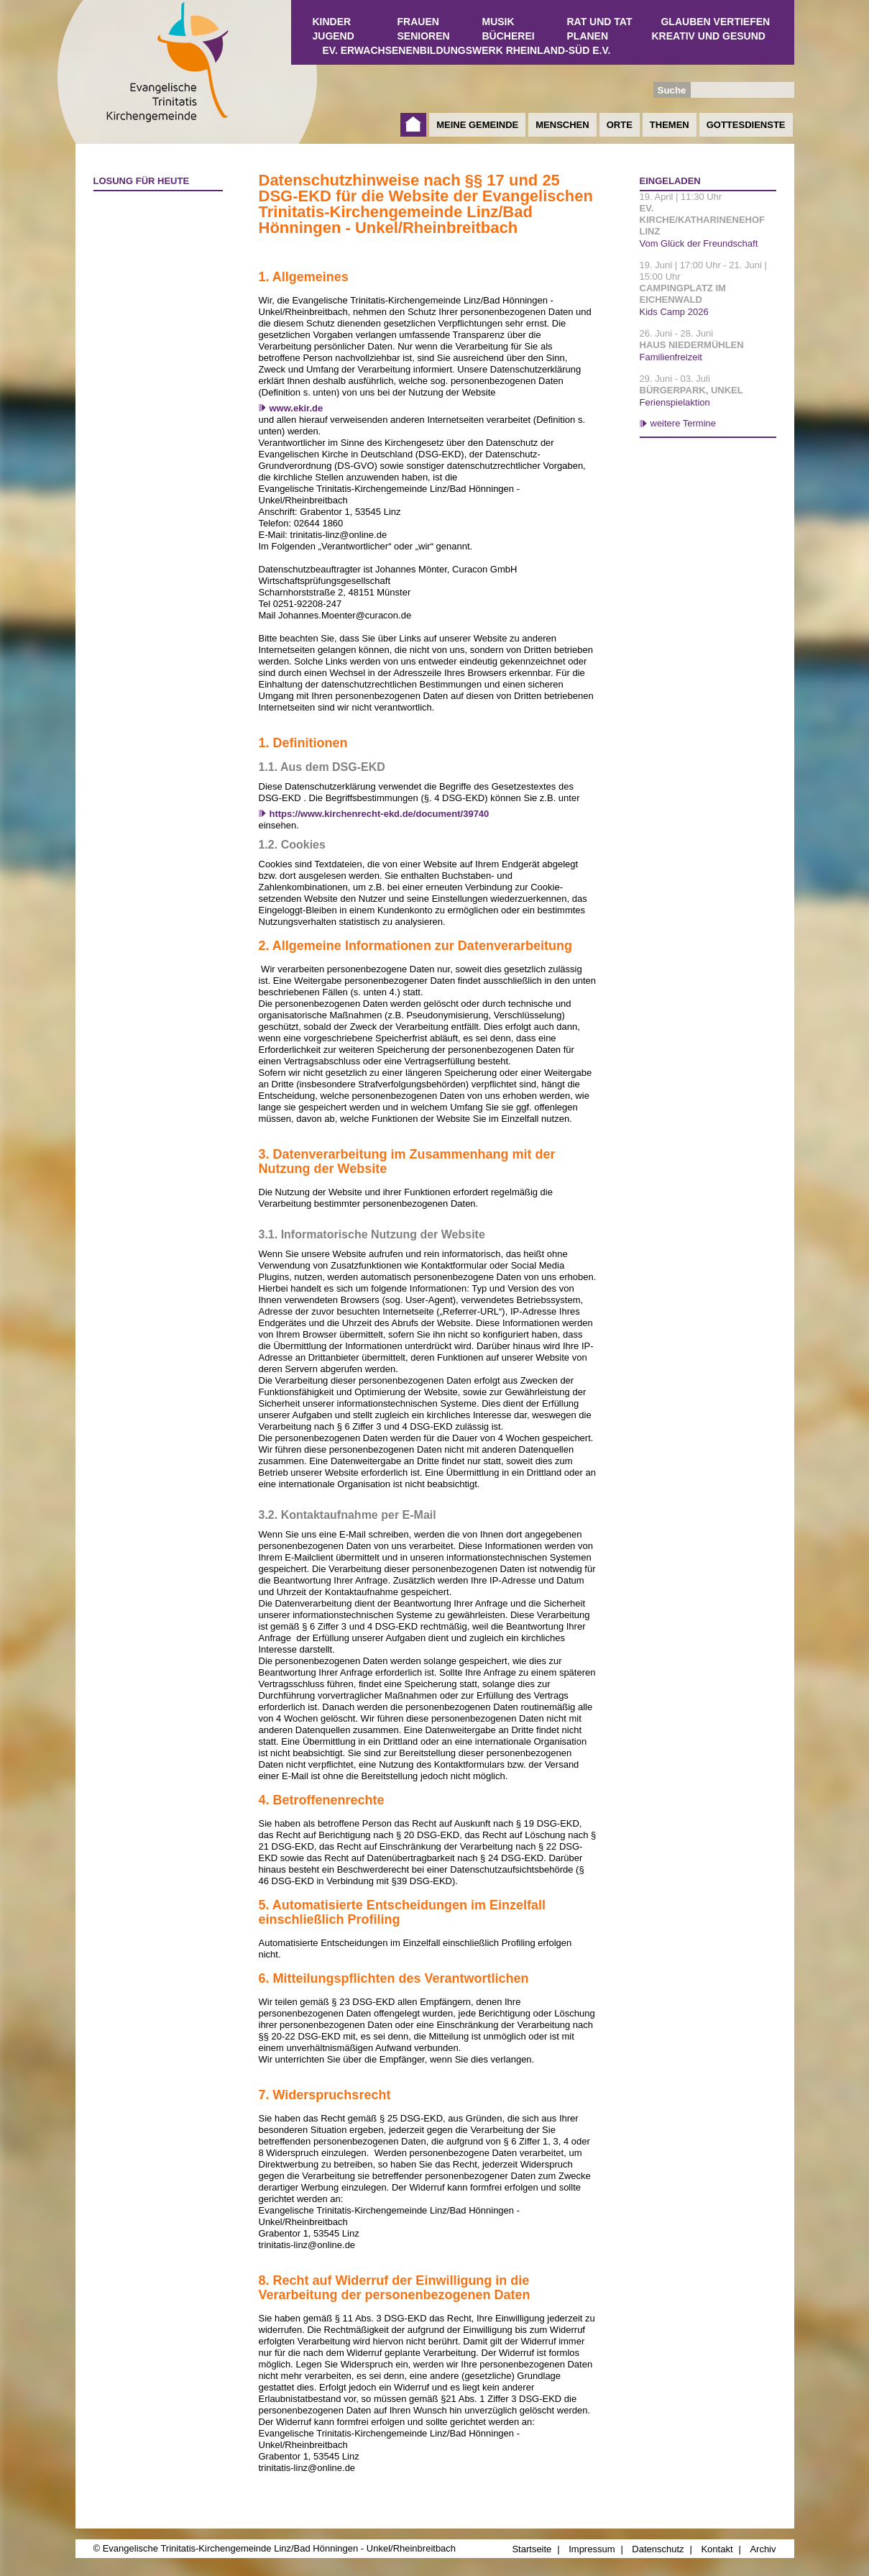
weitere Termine (683, 423)
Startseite (413, 125)
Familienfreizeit (671, 357)
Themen (669, 124)
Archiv (763, 2549)
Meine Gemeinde (477, 124)
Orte (620, 124)
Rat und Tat (600, 21)
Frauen (418, 21)
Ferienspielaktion (675, 402)
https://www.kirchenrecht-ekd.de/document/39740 (379, 813)
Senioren (423, 36)
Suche (672, 90)
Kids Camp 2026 (674, 311)
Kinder (332, 21)
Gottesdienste (746, 124)
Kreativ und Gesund (708, 36)
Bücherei (508, 36)
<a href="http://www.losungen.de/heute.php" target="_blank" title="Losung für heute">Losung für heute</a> (151, 281)
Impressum (592, 2549)
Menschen (562, 124)
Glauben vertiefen (715, 21)
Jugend (333, 36)
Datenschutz (658, 2549)
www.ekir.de (296, 408)
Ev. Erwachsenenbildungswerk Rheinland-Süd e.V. (467, 50)
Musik (498, 21)
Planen (588, 36)
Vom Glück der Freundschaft (699, 243)
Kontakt (716, 2549)
